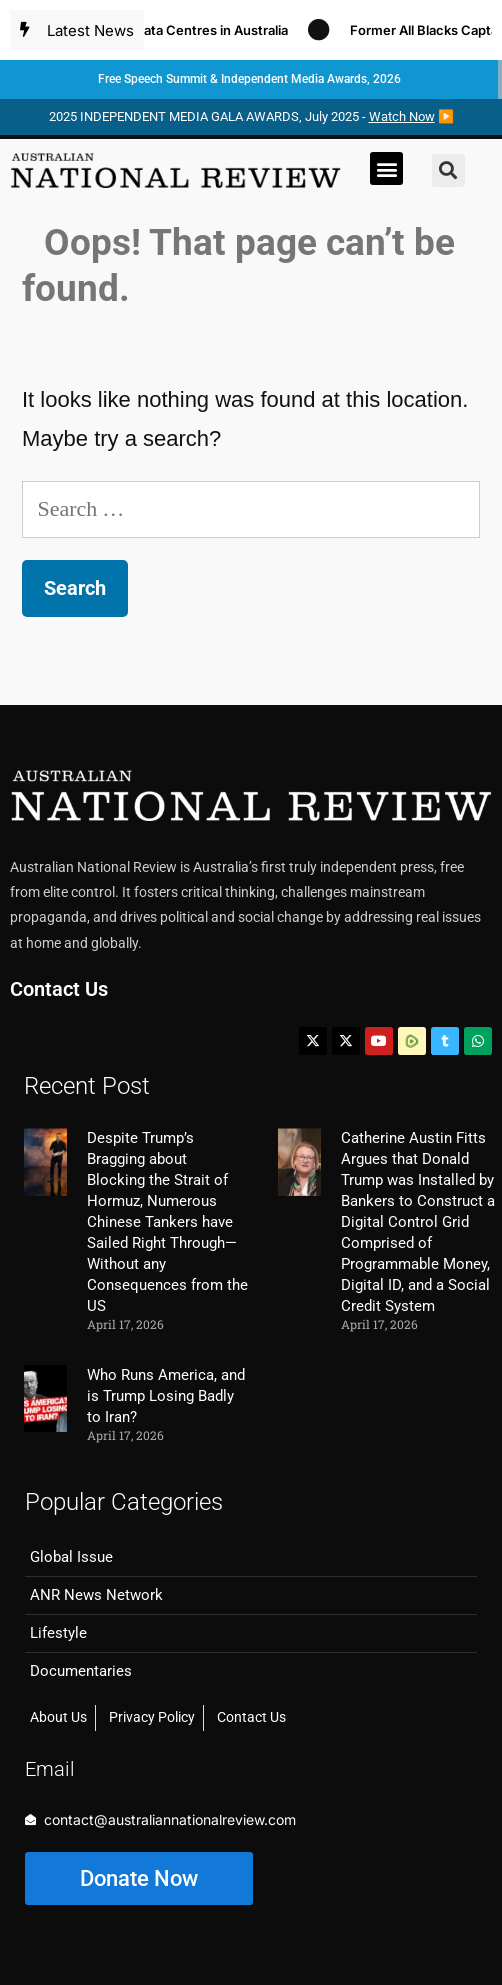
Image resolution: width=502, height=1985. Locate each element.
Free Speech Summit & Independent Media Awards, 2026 (249, 79)
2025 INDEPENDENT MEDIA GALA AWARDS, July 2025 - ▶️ (251, 116)
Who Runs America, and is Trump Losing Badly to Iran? (166, 1396)
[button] (386, 168)
